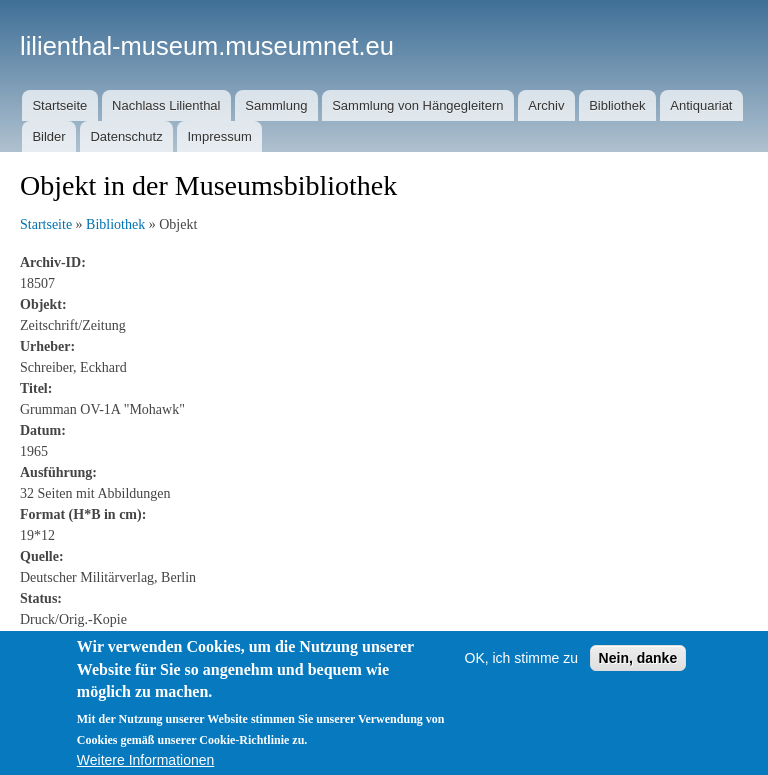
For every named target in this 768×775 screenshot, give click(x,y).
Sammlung (276, 105)
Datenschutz (126, 136)
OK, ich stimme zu (522, 690)
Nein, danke (638, 690)
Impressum (219, 136)
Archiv (546, 105)
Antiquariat (701, 105)
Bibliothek (617, 105)
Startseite (59, 105)
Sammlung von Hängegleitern (417, 105)
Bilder (48, 136)
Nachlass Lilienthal (166, 105)
